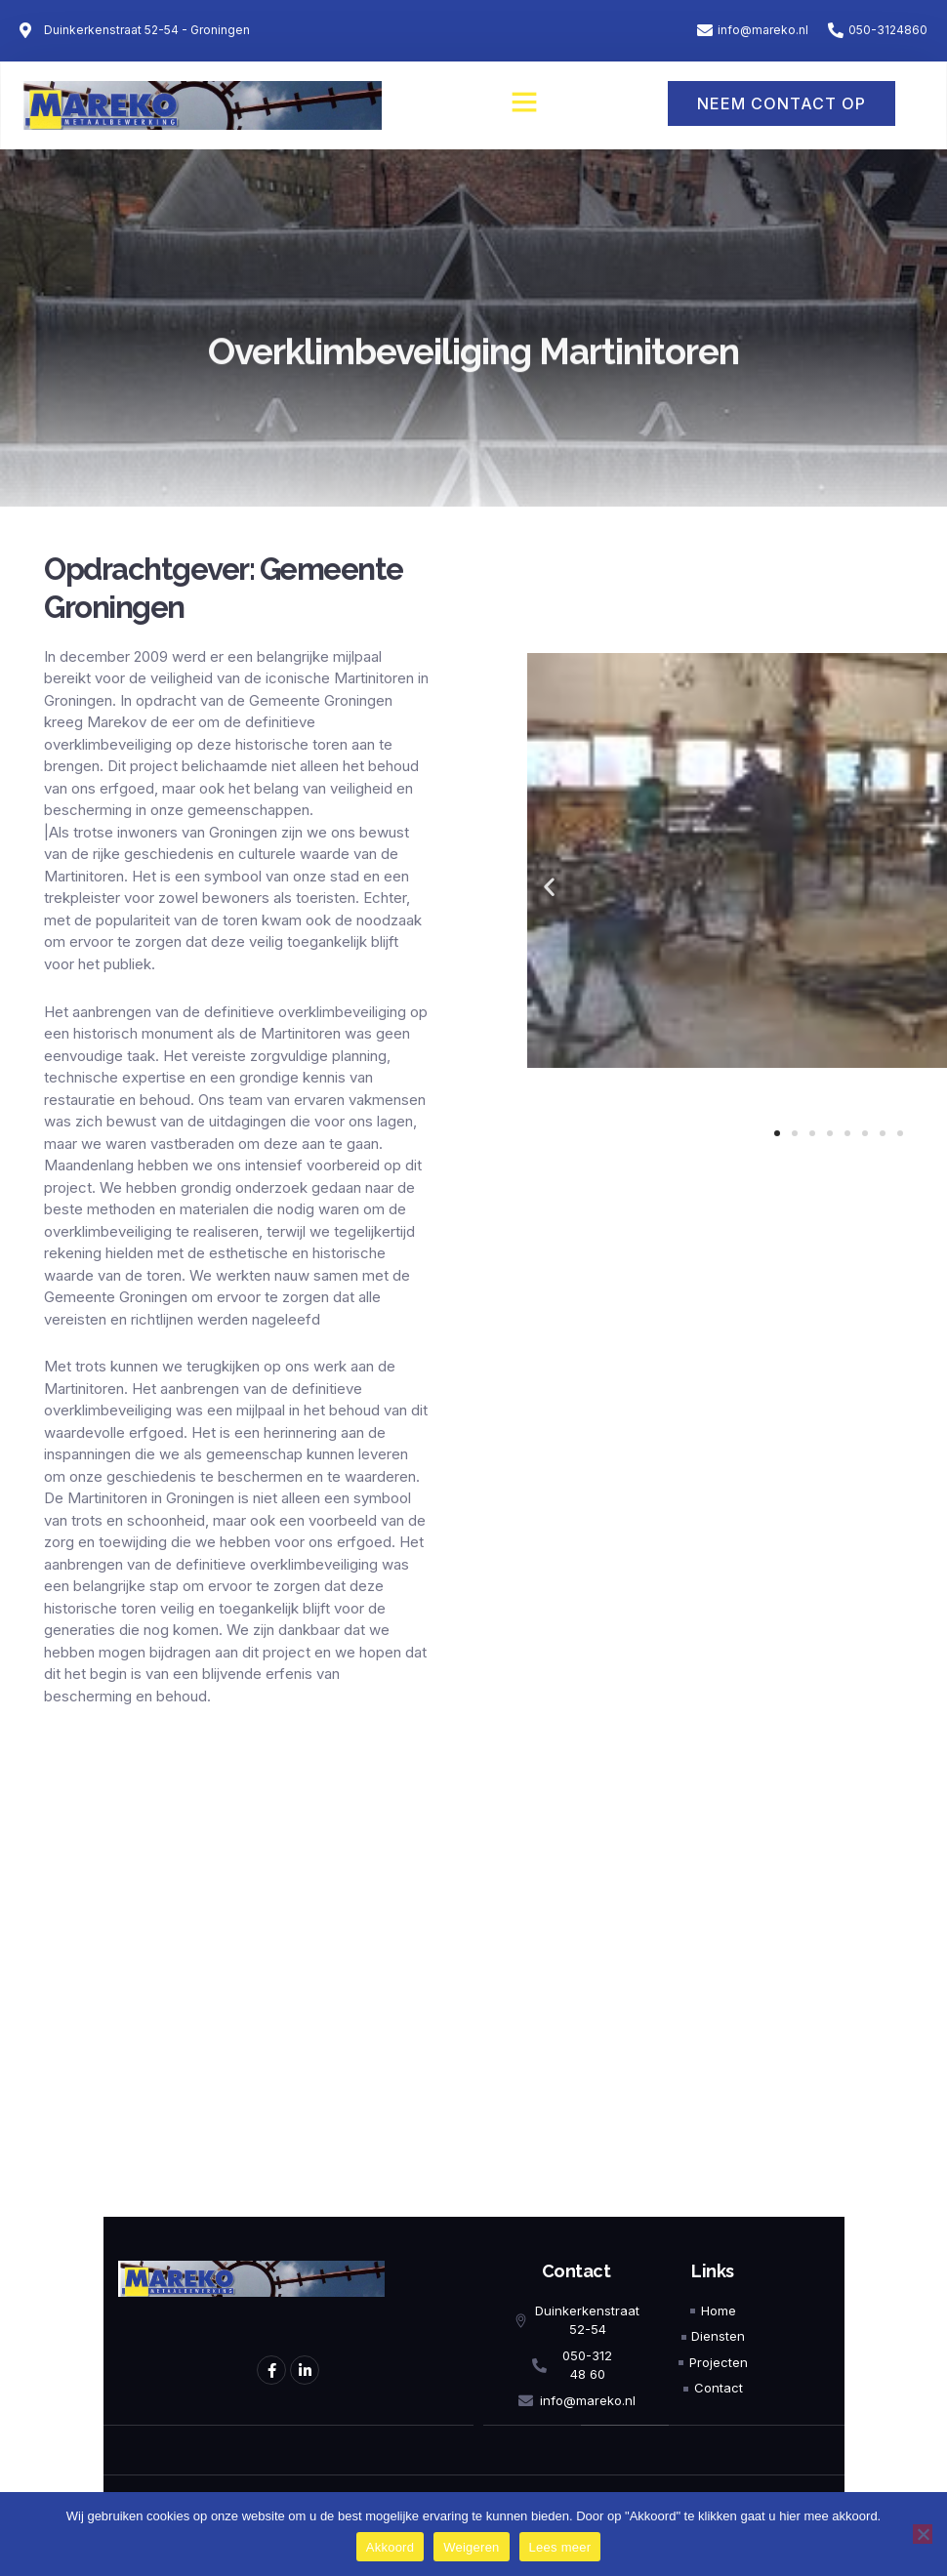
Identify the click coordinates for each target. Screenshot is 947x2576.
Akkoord (390, 2547)
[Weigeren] (922, 2534)
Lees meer (560, 2547)
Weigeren (471, 2547)
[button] (524, 101)
